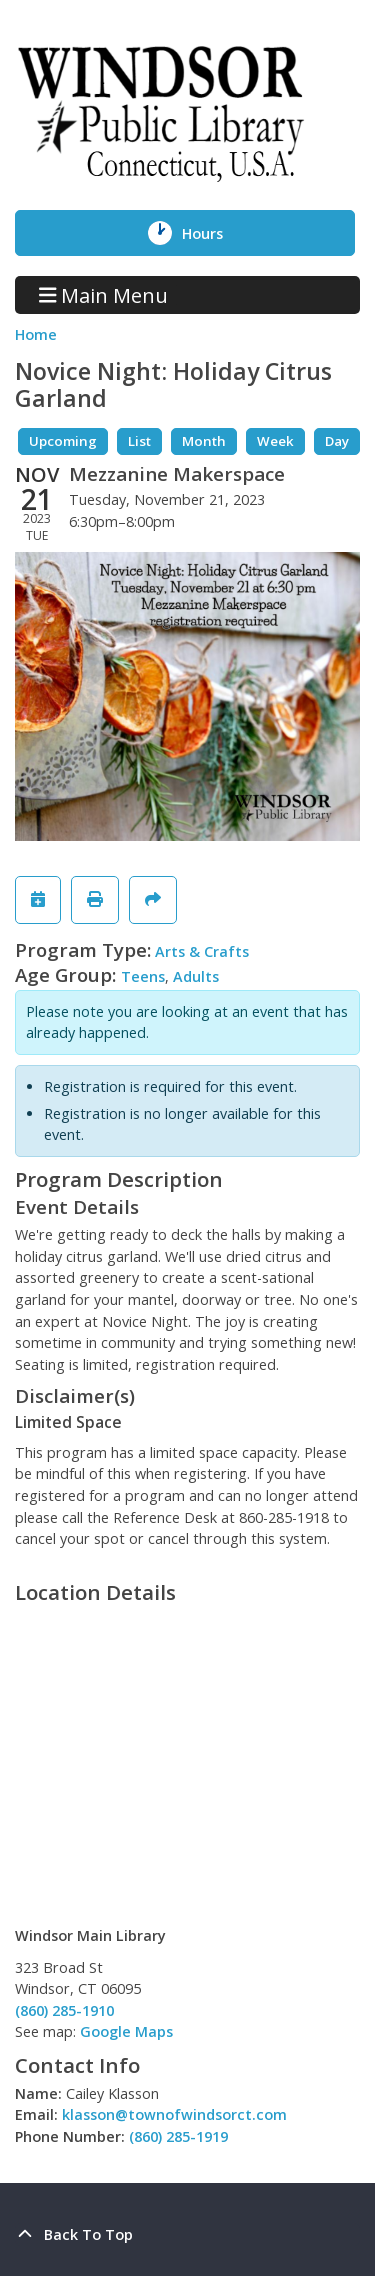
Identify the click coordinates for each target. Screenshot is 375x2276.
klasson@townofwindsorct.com (174, 2114)
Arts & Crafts (202, 951)
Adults (196, 976)
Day (337, 441)
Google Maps (126, 2031)
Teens (143, 976)
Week (275, 441)
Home (36, 334)
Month (204, 441)
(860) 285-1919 (178, 2136)
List (139, 441)
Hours (216, 233)
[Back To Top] (187, 2235)
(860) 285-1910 (64, 2010)
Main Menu (104, 294)
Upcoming (63, 441)
